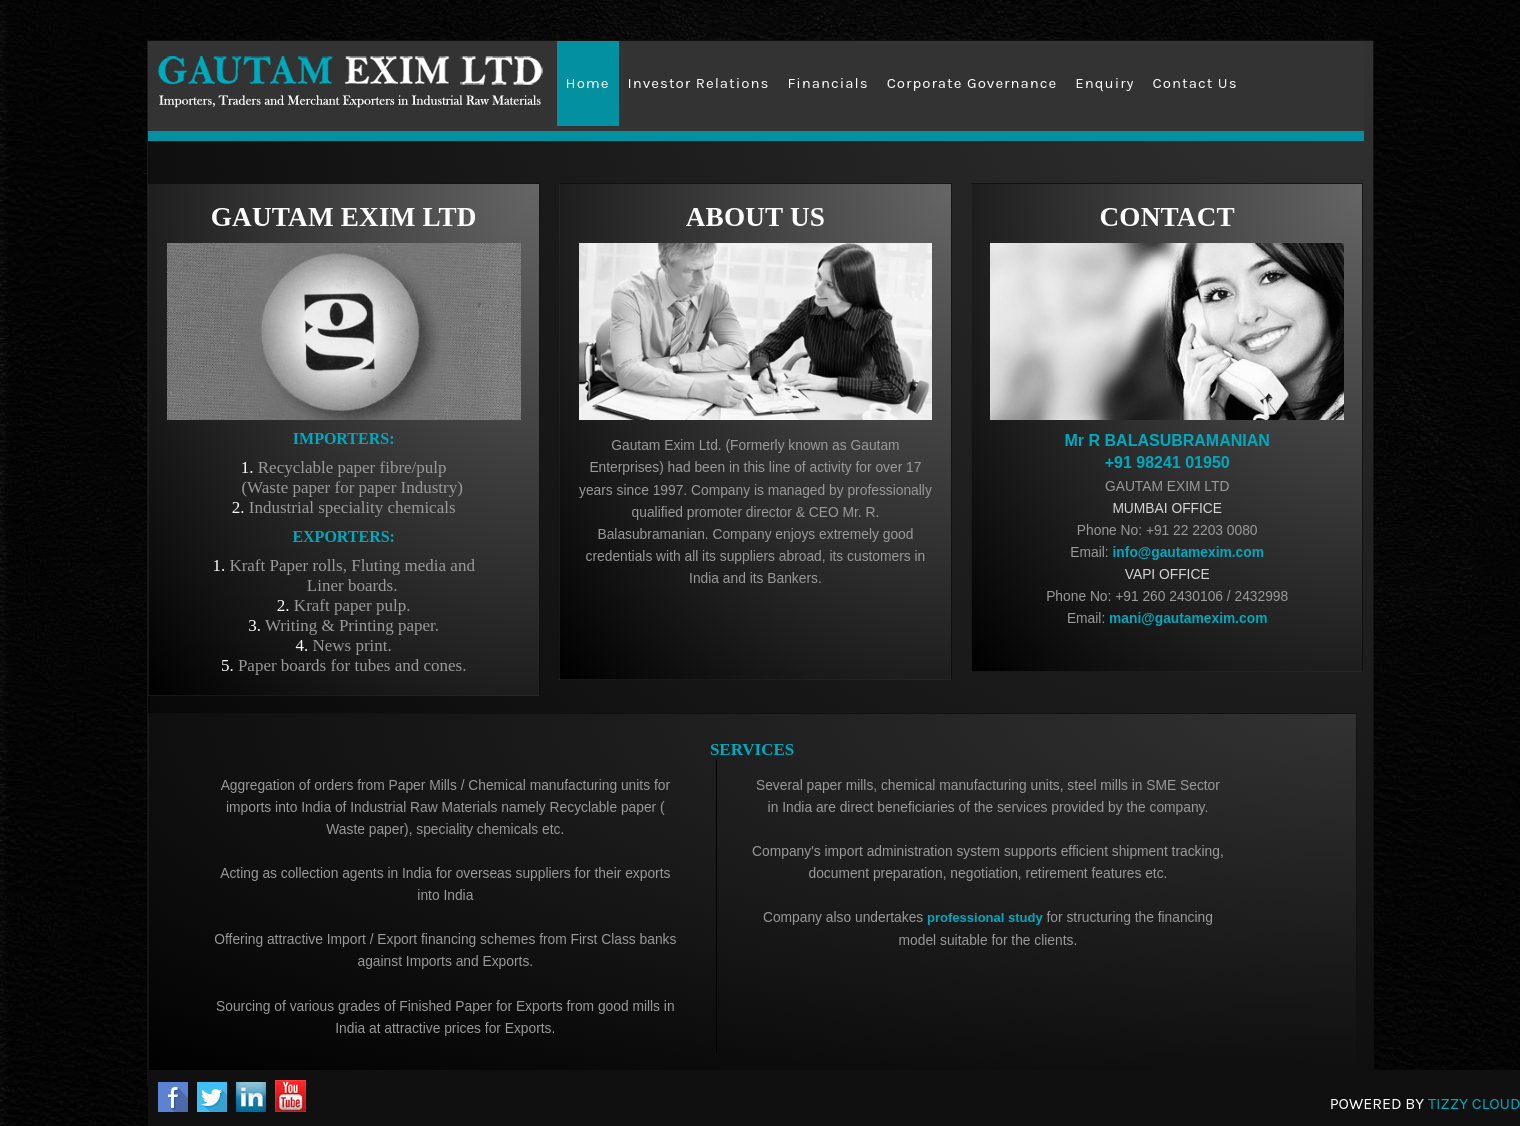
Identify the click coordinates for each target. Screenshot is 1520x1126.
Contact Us (1195, 83)
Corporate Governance (972, 83)
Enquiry (1104, 83)
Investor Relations (699, 83)
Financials (827, 83)
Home (588, 83)
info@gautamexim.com (1186, 552)
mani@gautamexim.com (1186, 618)
